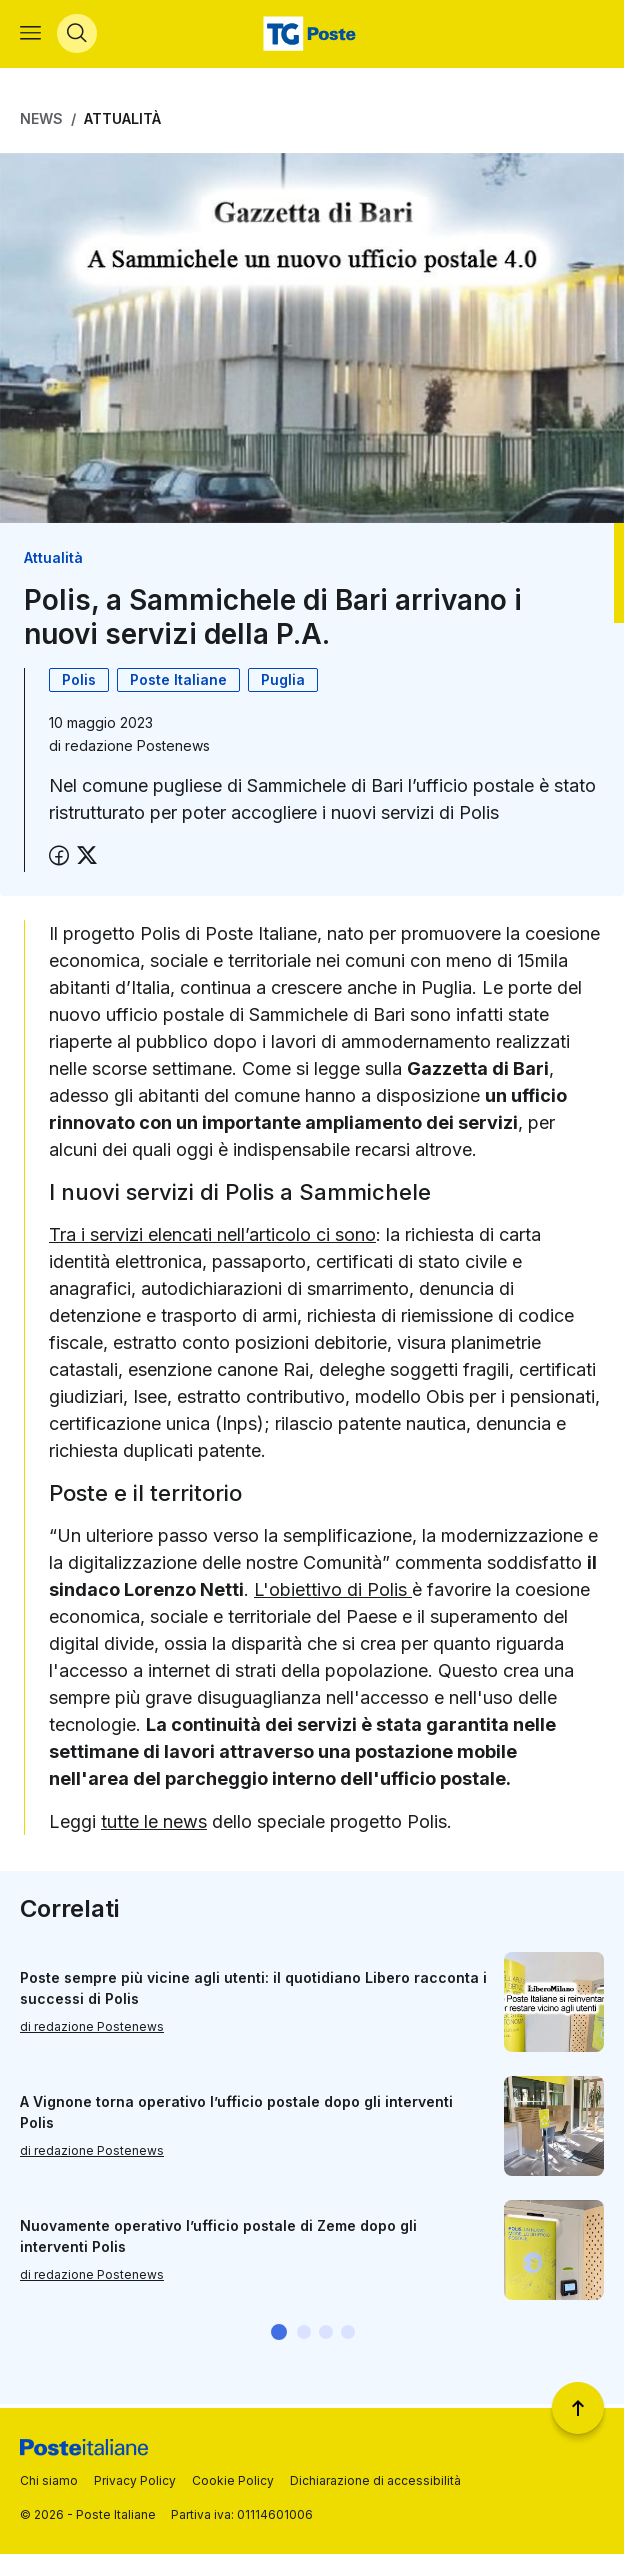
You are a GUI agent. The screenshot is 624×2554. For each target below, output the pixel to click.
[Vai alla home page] (312, 36)
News (41, 122)
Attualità (122, 122)
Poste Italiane (178, 683)
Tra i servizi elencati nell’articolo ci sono (212, 1238)
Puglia (283, 683)
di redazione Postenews (92, 2030)
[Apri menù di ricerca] (77, 36)
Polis (79, 683)
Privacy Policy (135, 2480)
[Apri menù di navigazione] (30, 36)
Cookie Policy (233, 2480)
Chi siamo (49, 2480)
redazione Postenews (137, 749)
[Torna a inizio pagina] (578, 2408)
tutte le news (154, 1825)
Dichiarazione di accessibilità (375, 2480)
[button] (279, 2336)
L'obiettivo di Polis (333, 1593)
